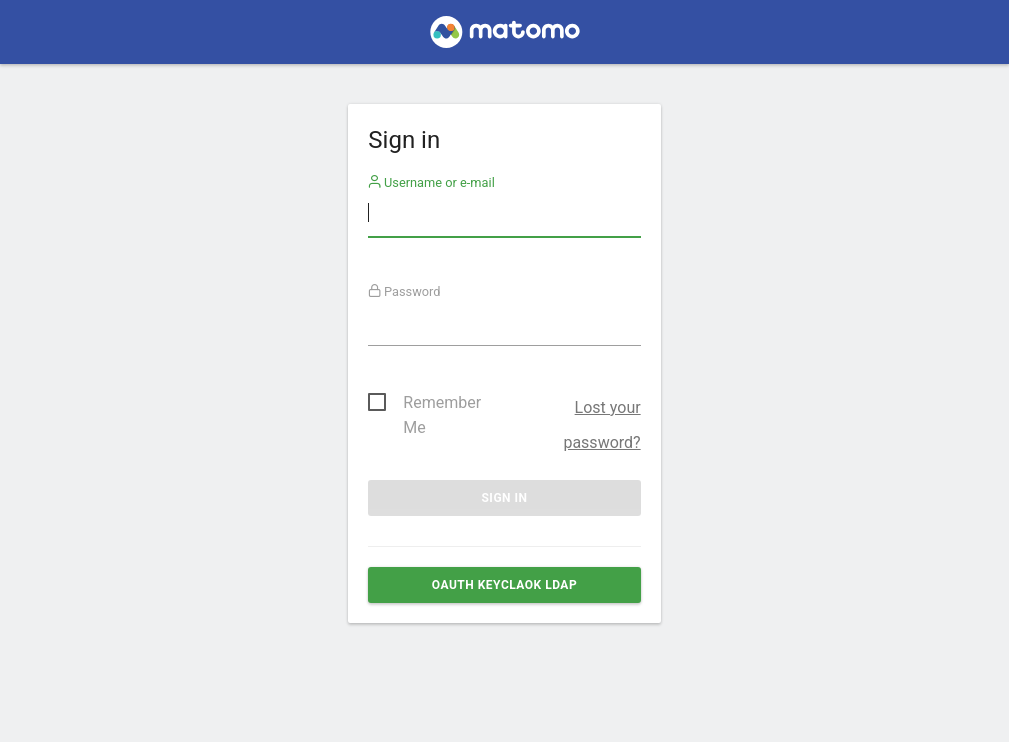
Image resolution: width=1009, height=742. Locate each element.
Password (404, 291)
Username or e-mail (431, 182)
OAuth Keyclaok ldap (504, 585)
